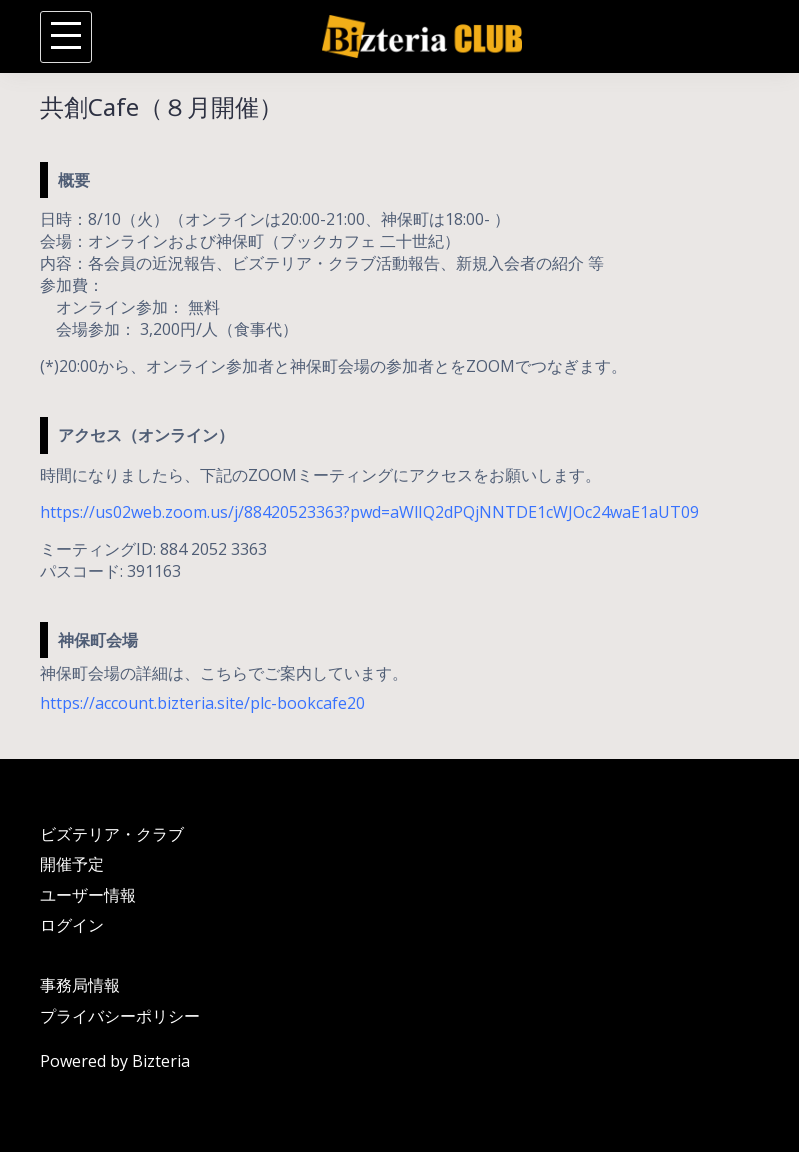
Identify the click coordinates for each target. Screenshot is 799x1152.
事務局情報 (80, 985)
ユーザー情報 (88, 895)
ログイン (72, 925)
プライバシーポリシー (120, 1016)
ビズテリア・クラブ (112, 834)
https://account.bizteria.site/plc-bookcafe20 (202, 703)
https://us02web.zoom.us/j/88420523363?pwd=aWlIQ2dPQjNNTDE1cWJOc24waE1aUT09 (369, 512)
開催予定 (72, 864)
